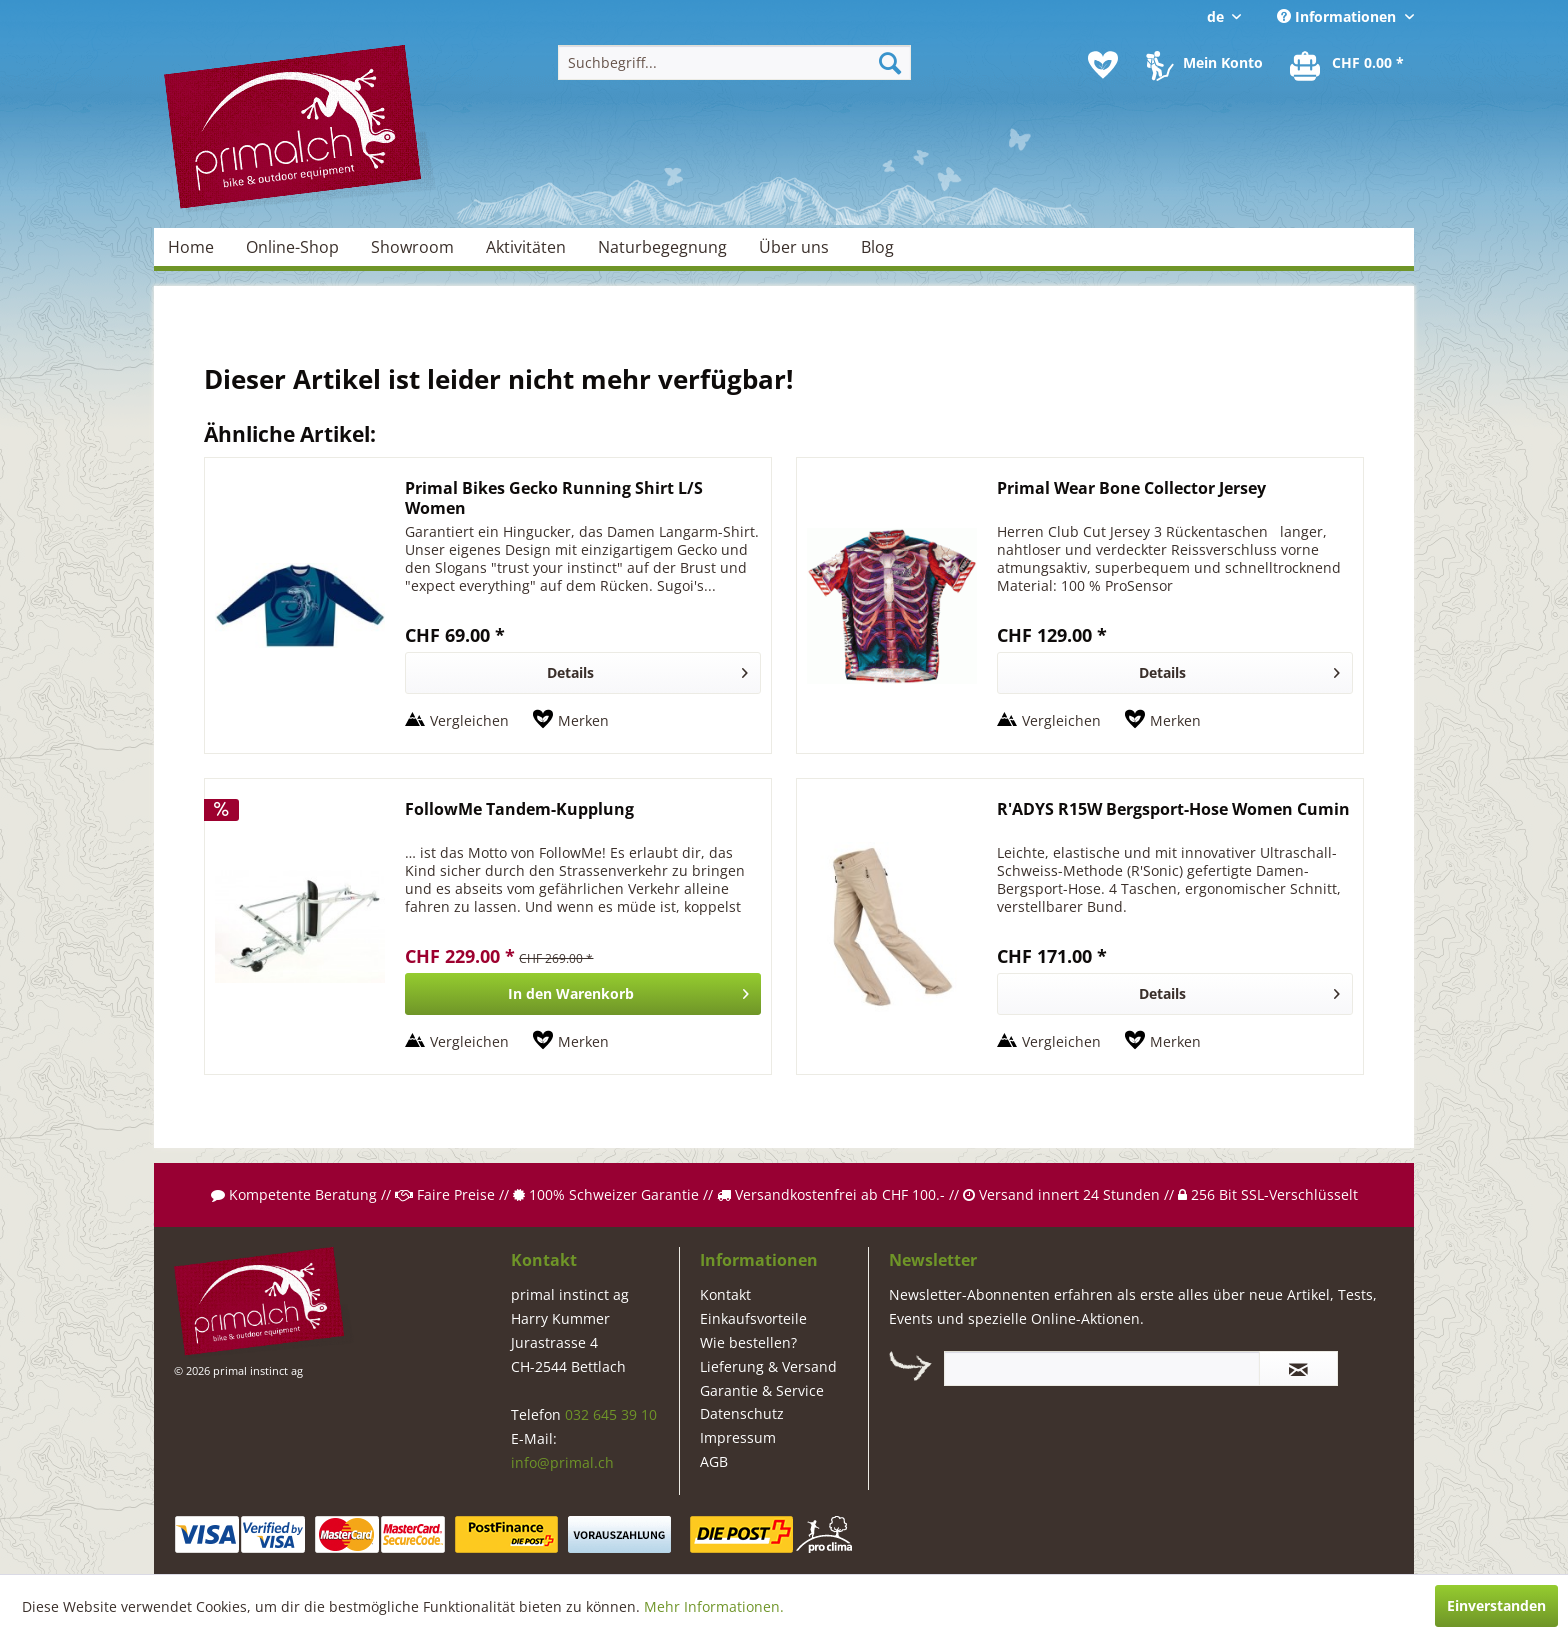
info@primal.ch (562, 1462)
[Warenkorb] (1348, 65)
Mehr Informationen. (714, 1606)
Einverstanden (1496, 1605)
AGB (714, 1461)
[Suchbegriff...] (734, 62)
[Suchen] (890, 62)
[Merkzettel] (1103, 65)
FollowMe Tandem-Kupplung (519, 809)
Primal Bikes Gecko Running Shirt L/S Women (554, 498)
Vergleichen (469, 720)
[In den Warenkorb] (583, 994)
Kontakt (725, 1294)
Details (647, 669)
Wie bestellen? (748, 1342)
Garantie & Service (762, 1390)
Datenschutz (742, 1413)
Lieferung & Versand (768, 1366)
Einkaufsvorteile (753, 1318)
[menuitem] (734, 62)
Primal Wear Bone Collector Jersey (1131, 488)
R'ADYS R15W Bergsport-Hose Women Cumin (1173, 809)
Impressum (738, 1437)
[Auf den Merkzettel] (571, 721)
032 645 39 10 (611, 1414)
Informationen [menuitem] (1338, 16)
